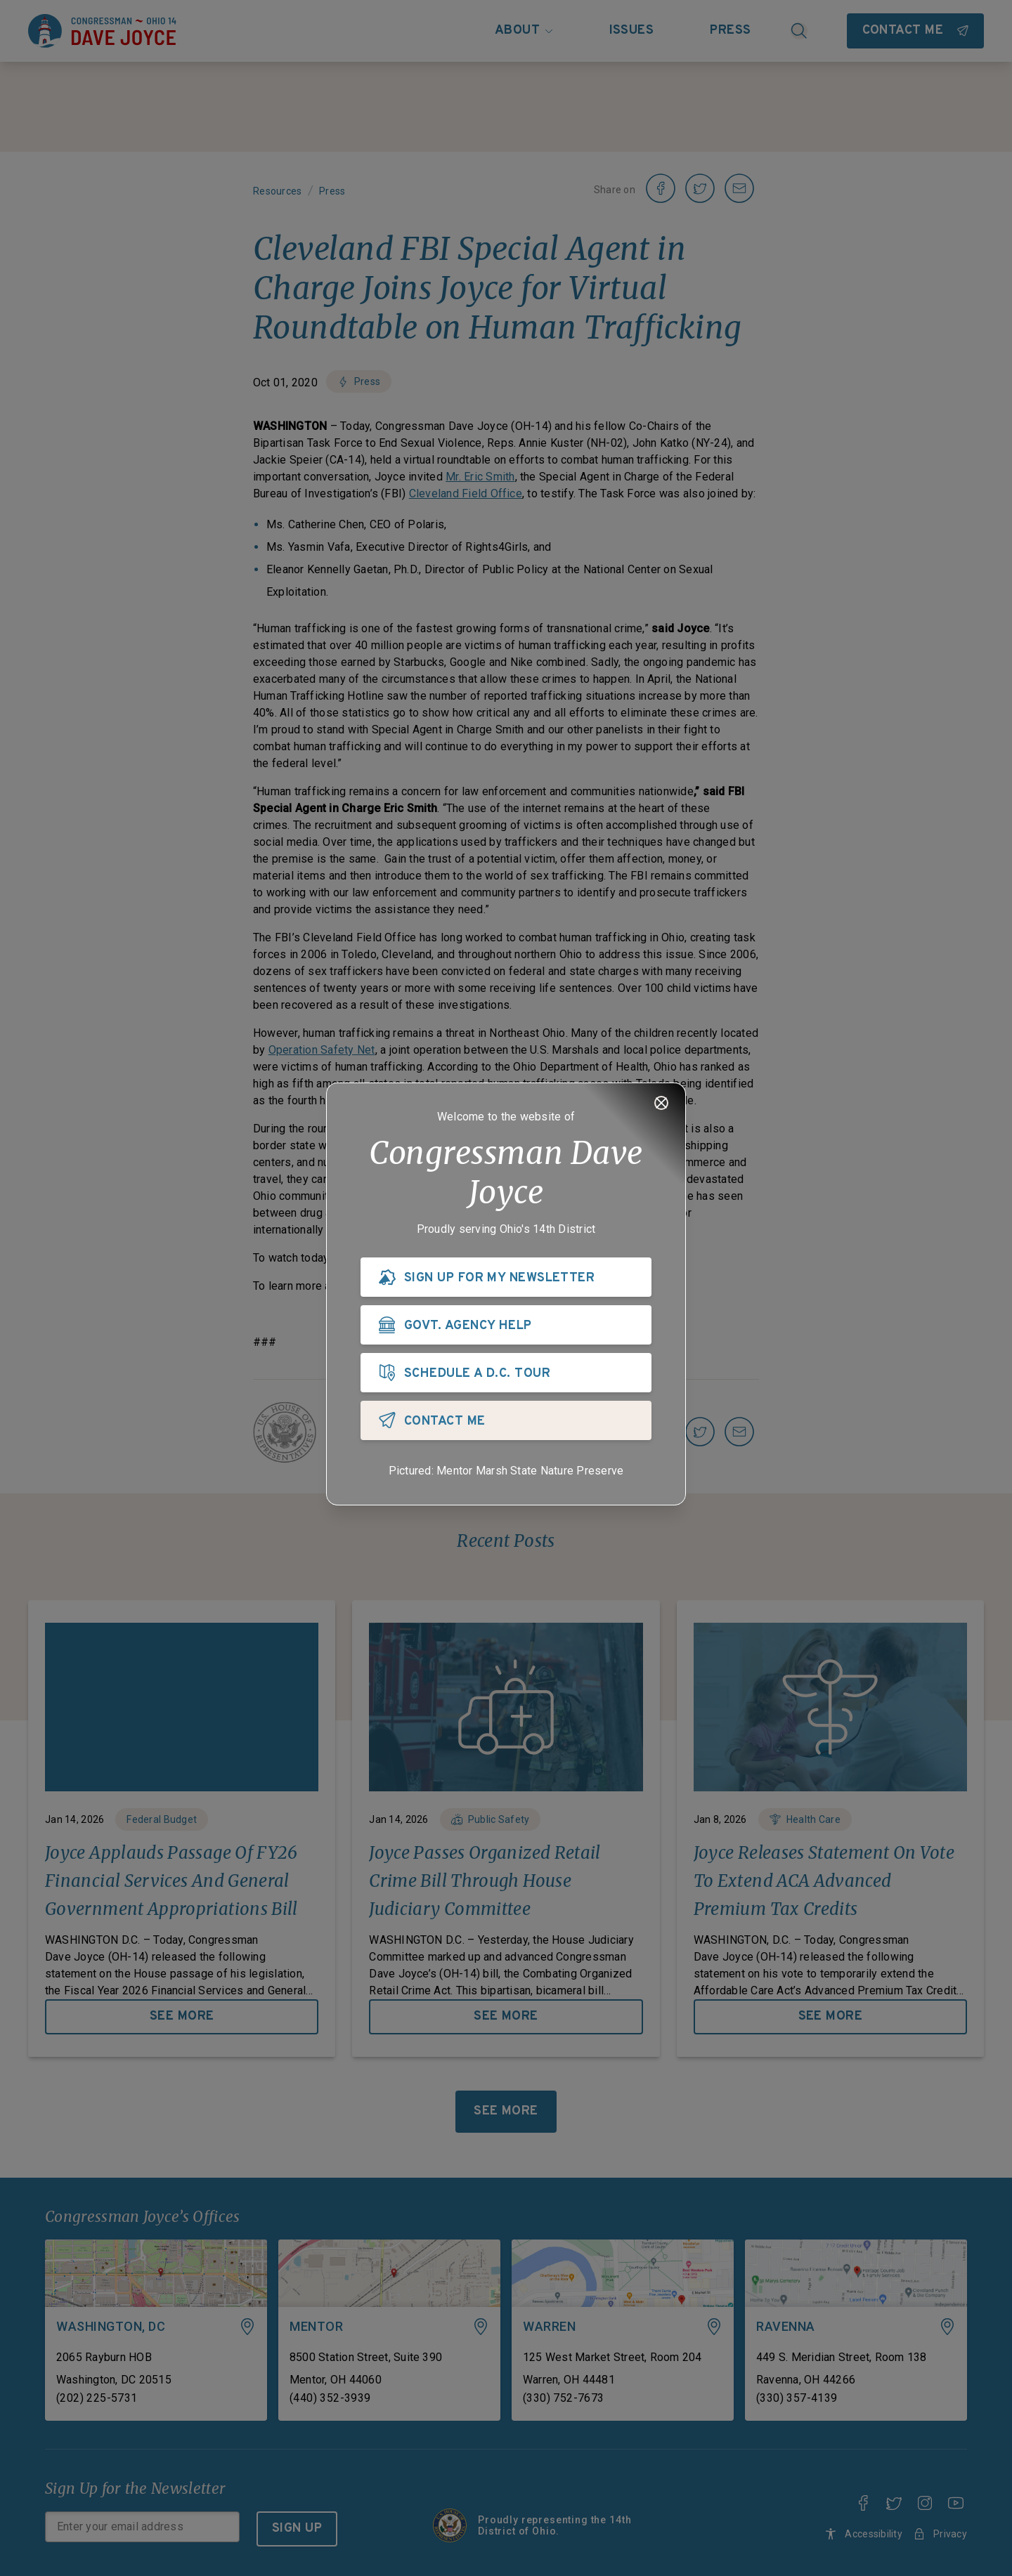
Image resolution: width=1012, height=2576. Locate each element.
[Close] (661, 1103)
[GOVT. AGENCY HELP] (506, 1325)
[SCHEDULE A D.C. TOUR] (506, 1372)
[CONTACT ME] (506, 1420)
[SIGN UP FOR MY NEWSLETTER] (506, 1277)
